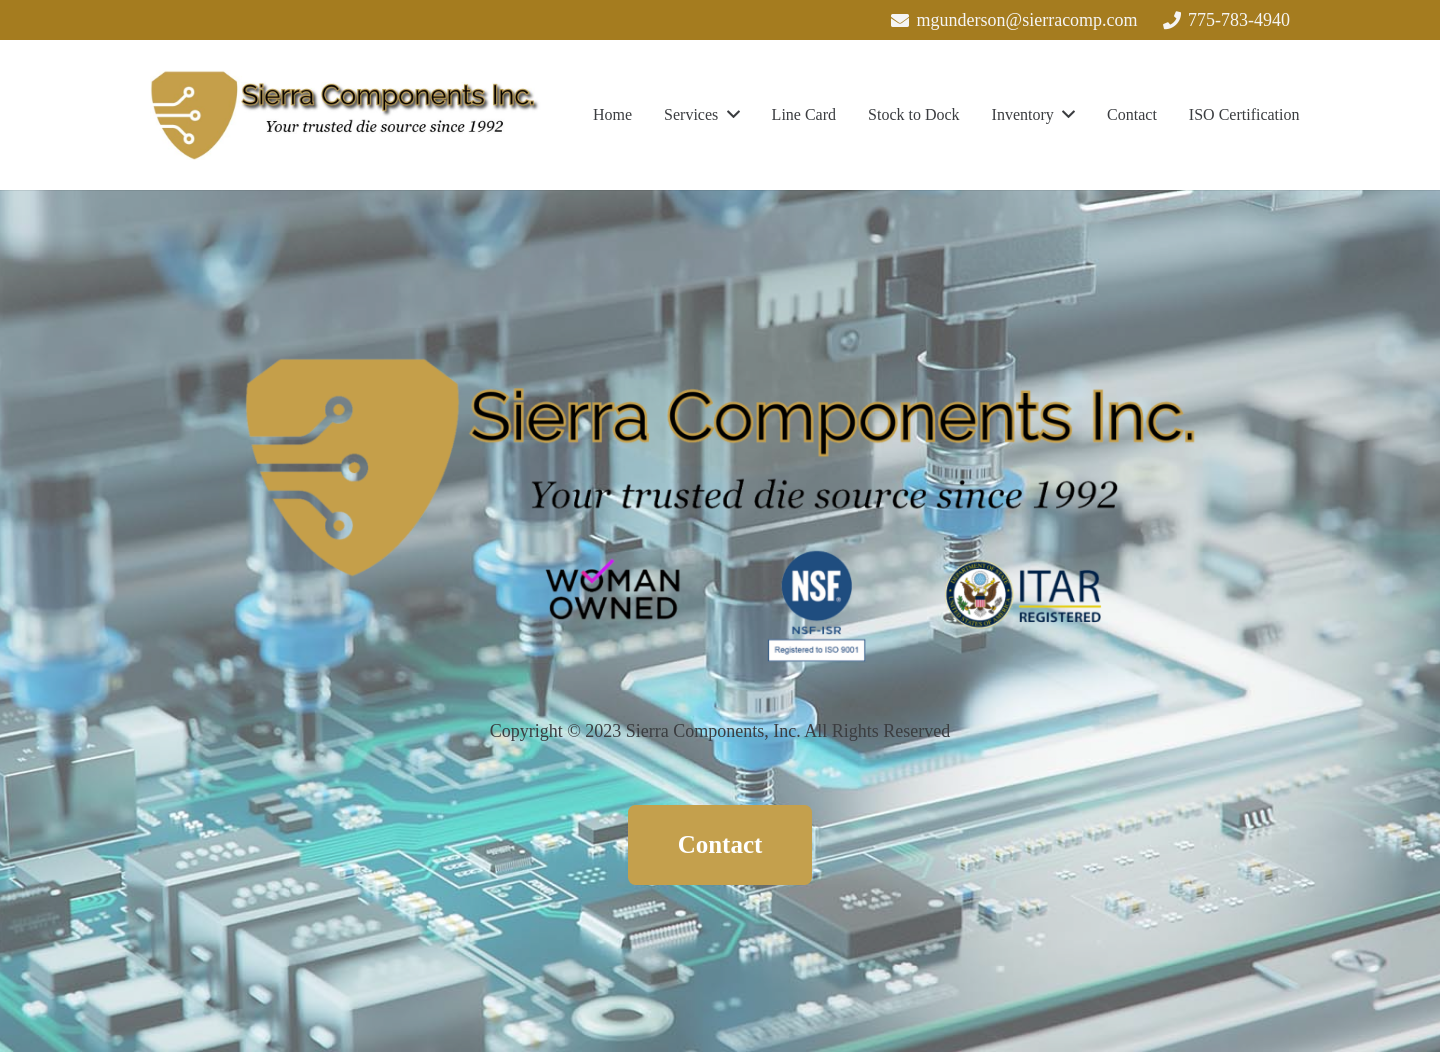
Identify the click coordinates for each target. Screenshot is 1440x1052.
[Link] (345, 115)
